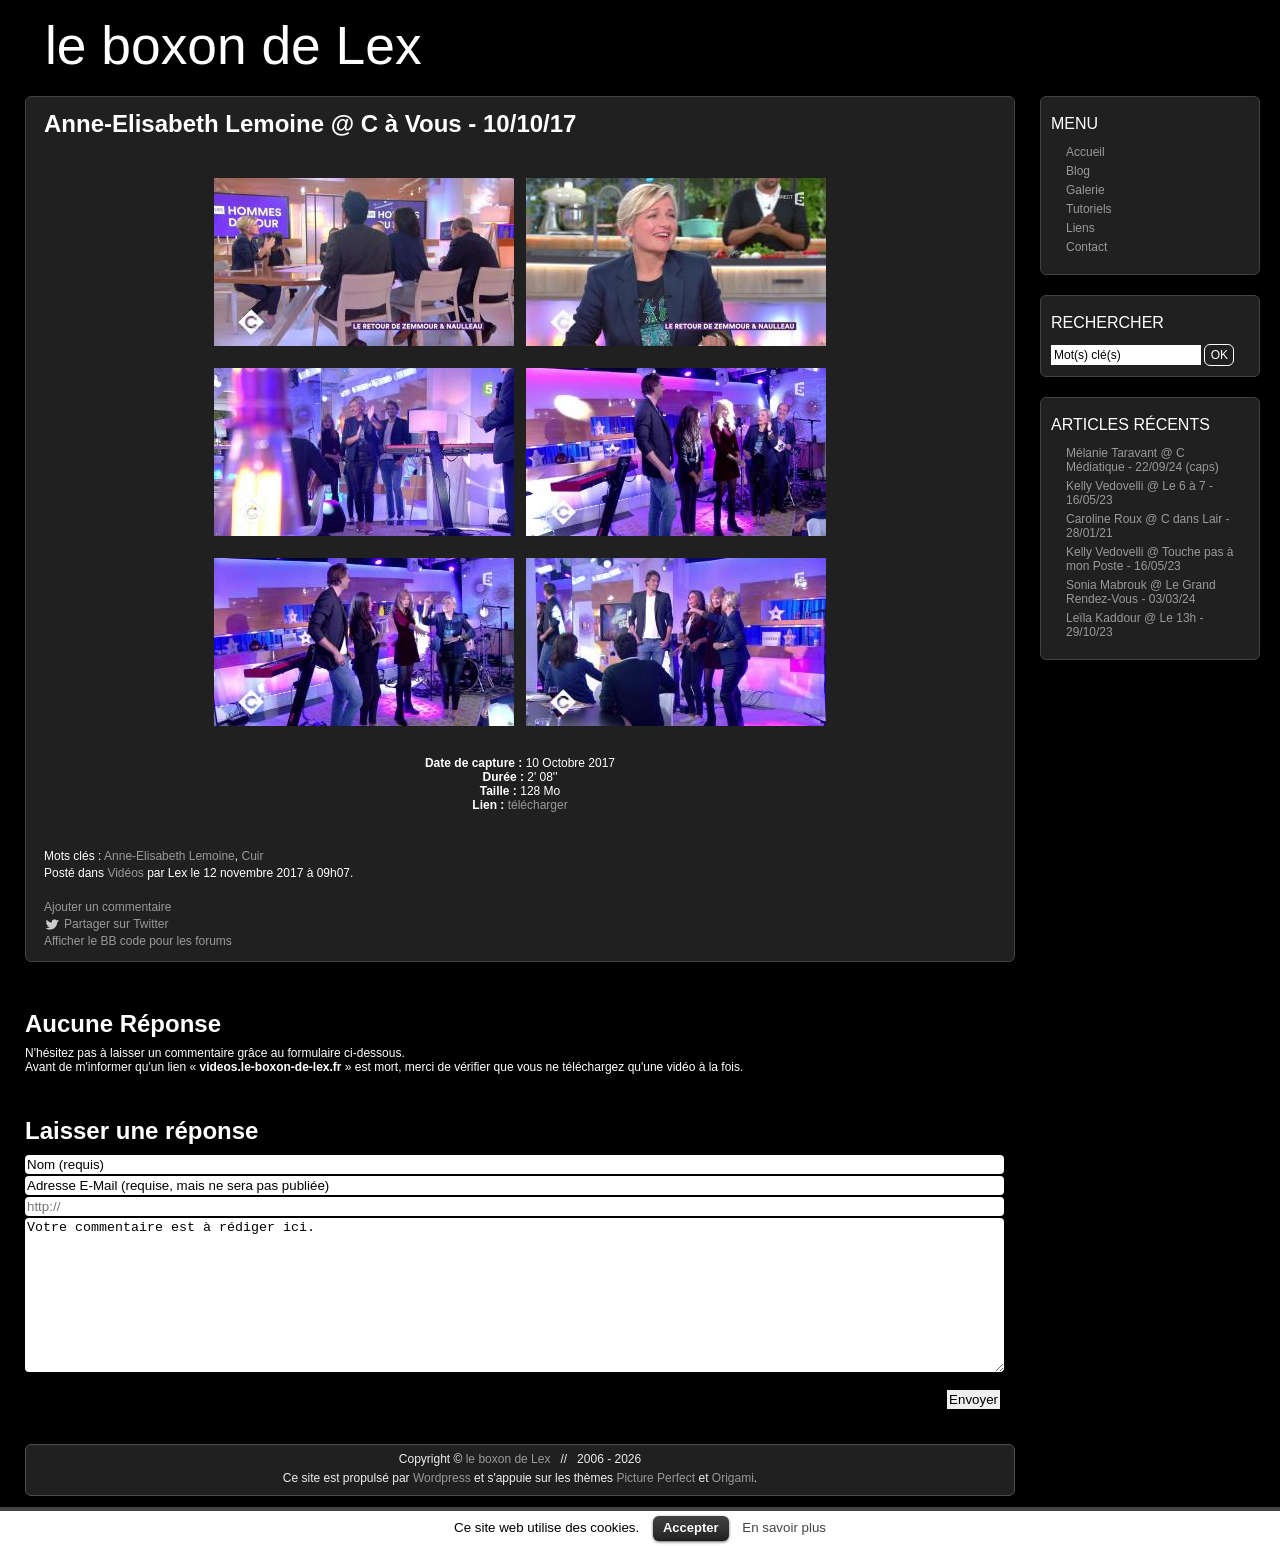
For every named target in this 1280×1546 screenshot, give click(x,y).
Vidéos (125, 873)
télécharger (538, 805)
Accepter (691, 1527)
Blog (1078, 171)
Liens (1080, 228)
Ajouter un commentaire (107, 907)
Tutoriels (1089, 209)
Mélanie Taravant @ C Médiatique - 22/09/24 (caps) (1142, 460)
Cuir (252, 856)
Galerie (1085, 190)
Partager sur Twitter (116, 924)
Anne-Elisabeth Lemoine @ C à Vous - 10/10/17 (310, 123)
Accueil (1085, 152)
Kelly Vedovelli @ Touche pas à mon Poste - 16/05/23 (1149, 559)
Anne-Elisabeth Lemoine (169, 856)
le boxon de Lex (233, 45)
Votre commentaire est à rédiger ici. (514, 1310)
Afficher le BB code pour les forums (138, 941)
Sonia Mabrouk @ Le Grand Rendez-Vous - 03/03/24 (1141, 592)
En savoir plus (784, 1527)
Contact (1086, 247)
